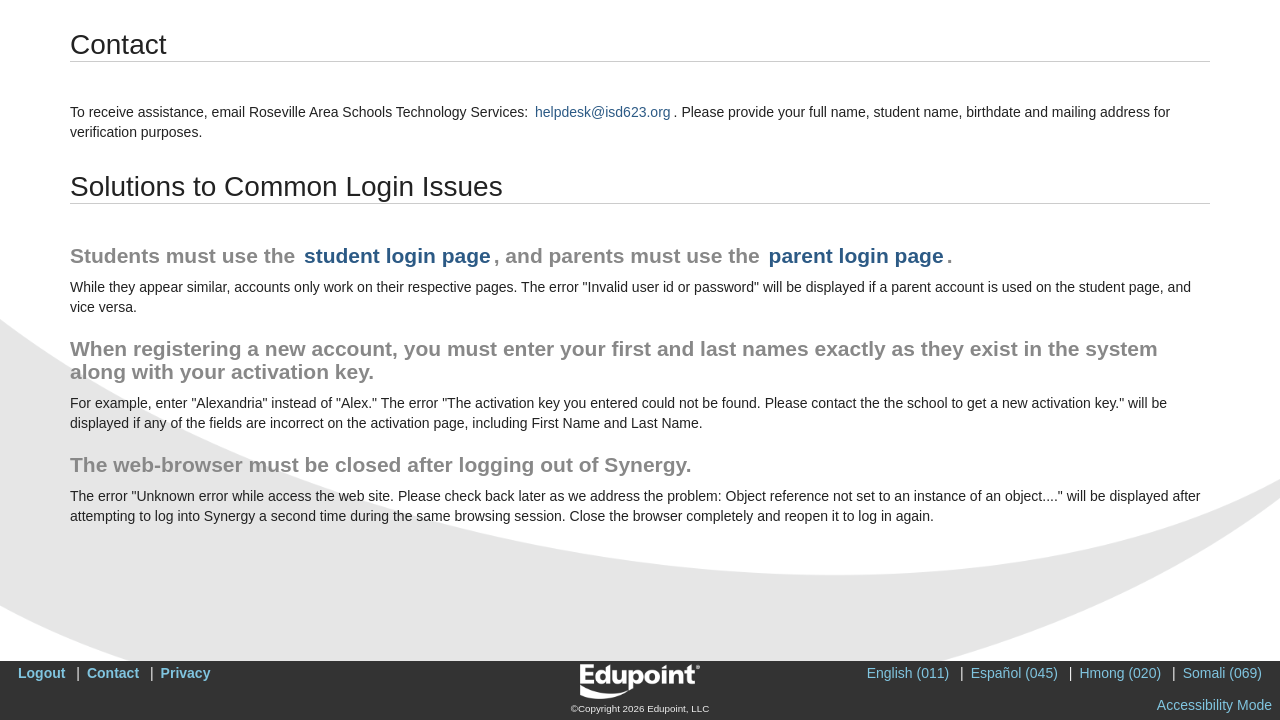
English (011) (908, 673)
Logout (41, 673)
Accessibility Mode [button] (1214, 705)
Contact (113, 673)
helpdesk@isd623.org (603, 112)
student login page (397, 255)
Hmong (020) (1120, 673)
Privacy (186, 673)
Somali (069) (1222, 673)
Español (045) (1014, 673)
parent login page (856, 255)
